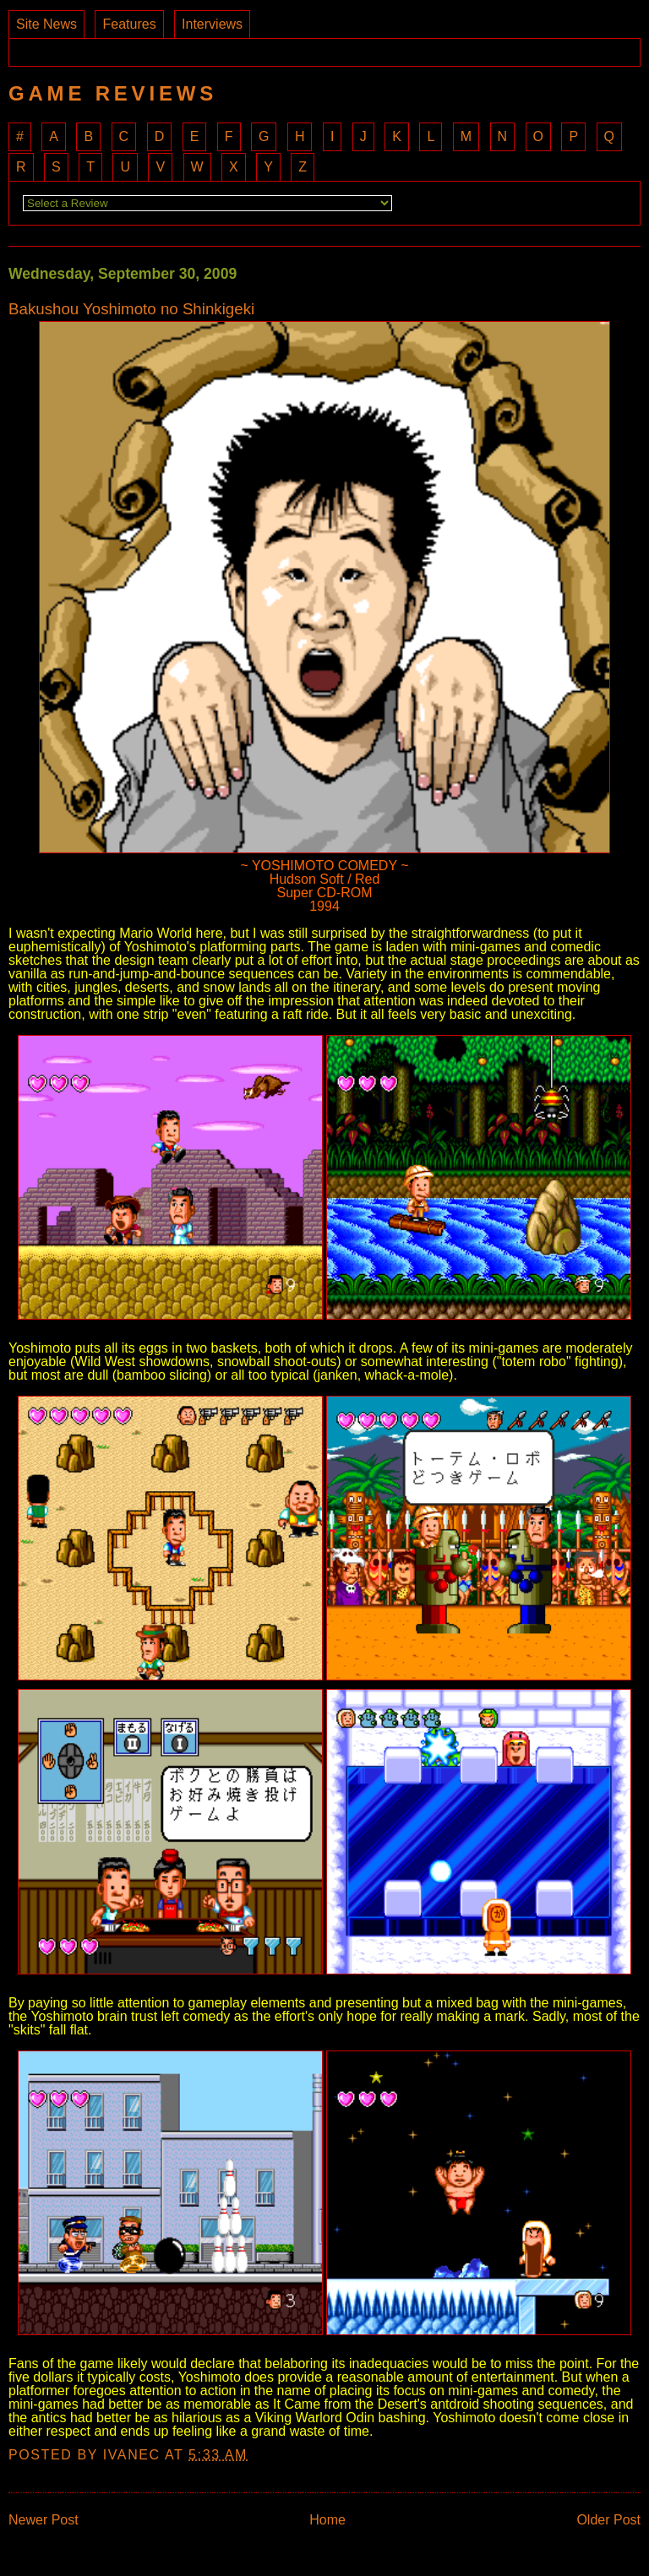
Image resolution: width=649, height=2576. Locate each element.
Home (327, 2520)
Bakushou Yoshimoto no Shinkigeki (131, 310)
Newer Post (43, 2520)
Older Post (608, 2520)
